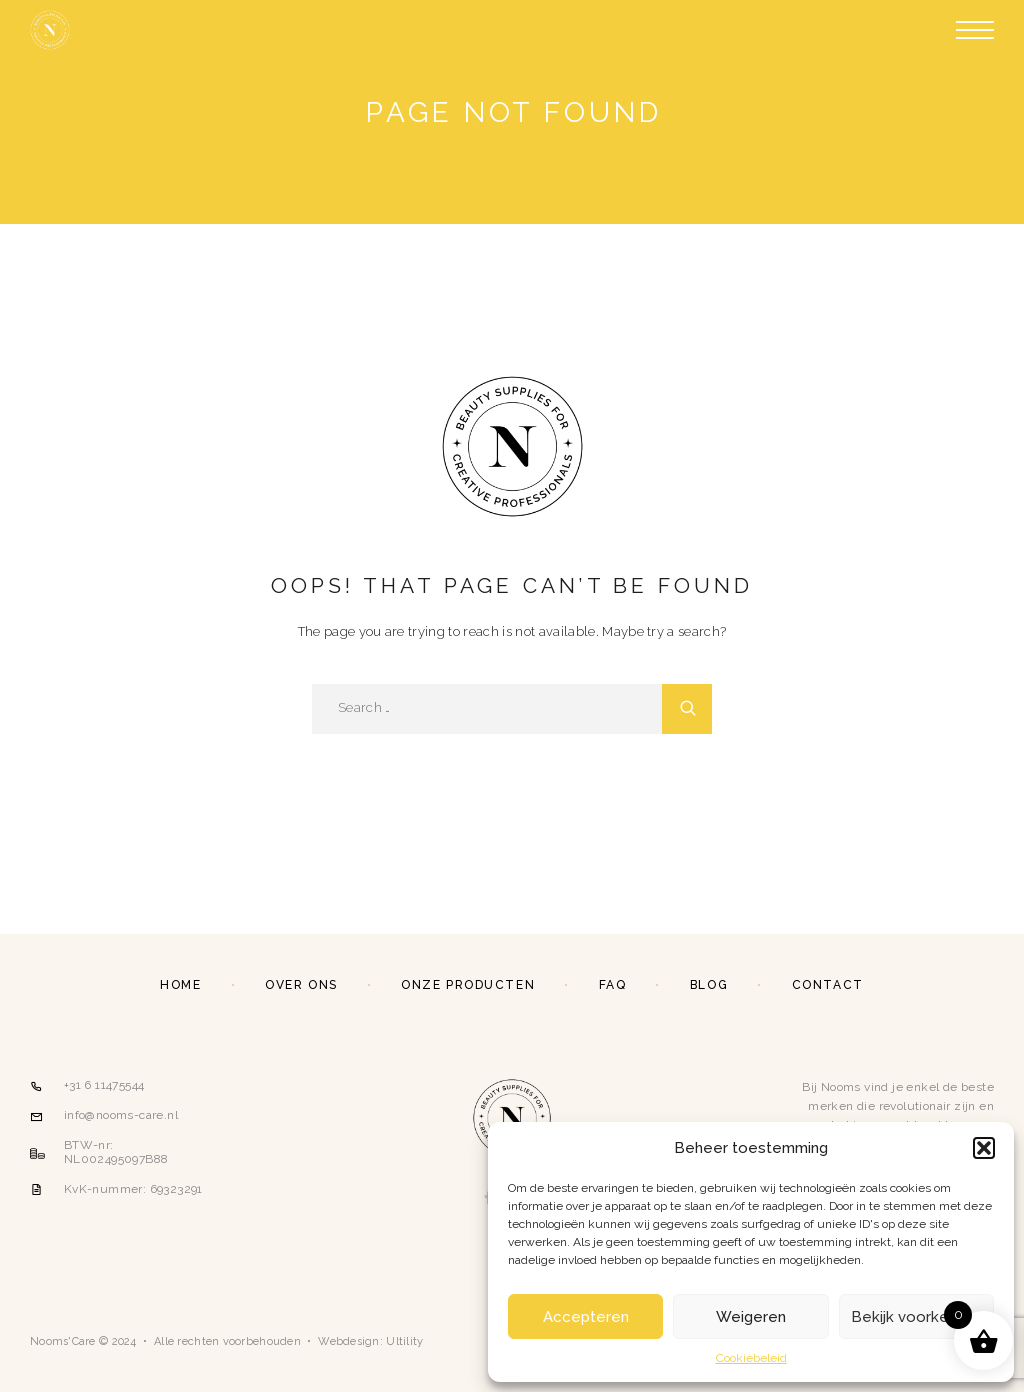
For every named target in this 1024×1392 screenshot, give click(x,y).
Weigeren (751, 1317)
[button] (984, 1148)
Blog (709, 985)
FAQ (613, 985)
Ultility (404, 1341)
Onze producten (468, 985)
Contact (828, 985)
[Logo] (50, 30)
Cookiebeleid (751, 1358)
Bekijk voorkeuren (916, 1317)
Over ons (301, 985)
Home (180, 985)
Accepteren (586, 1317)
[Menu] (975, 30)
